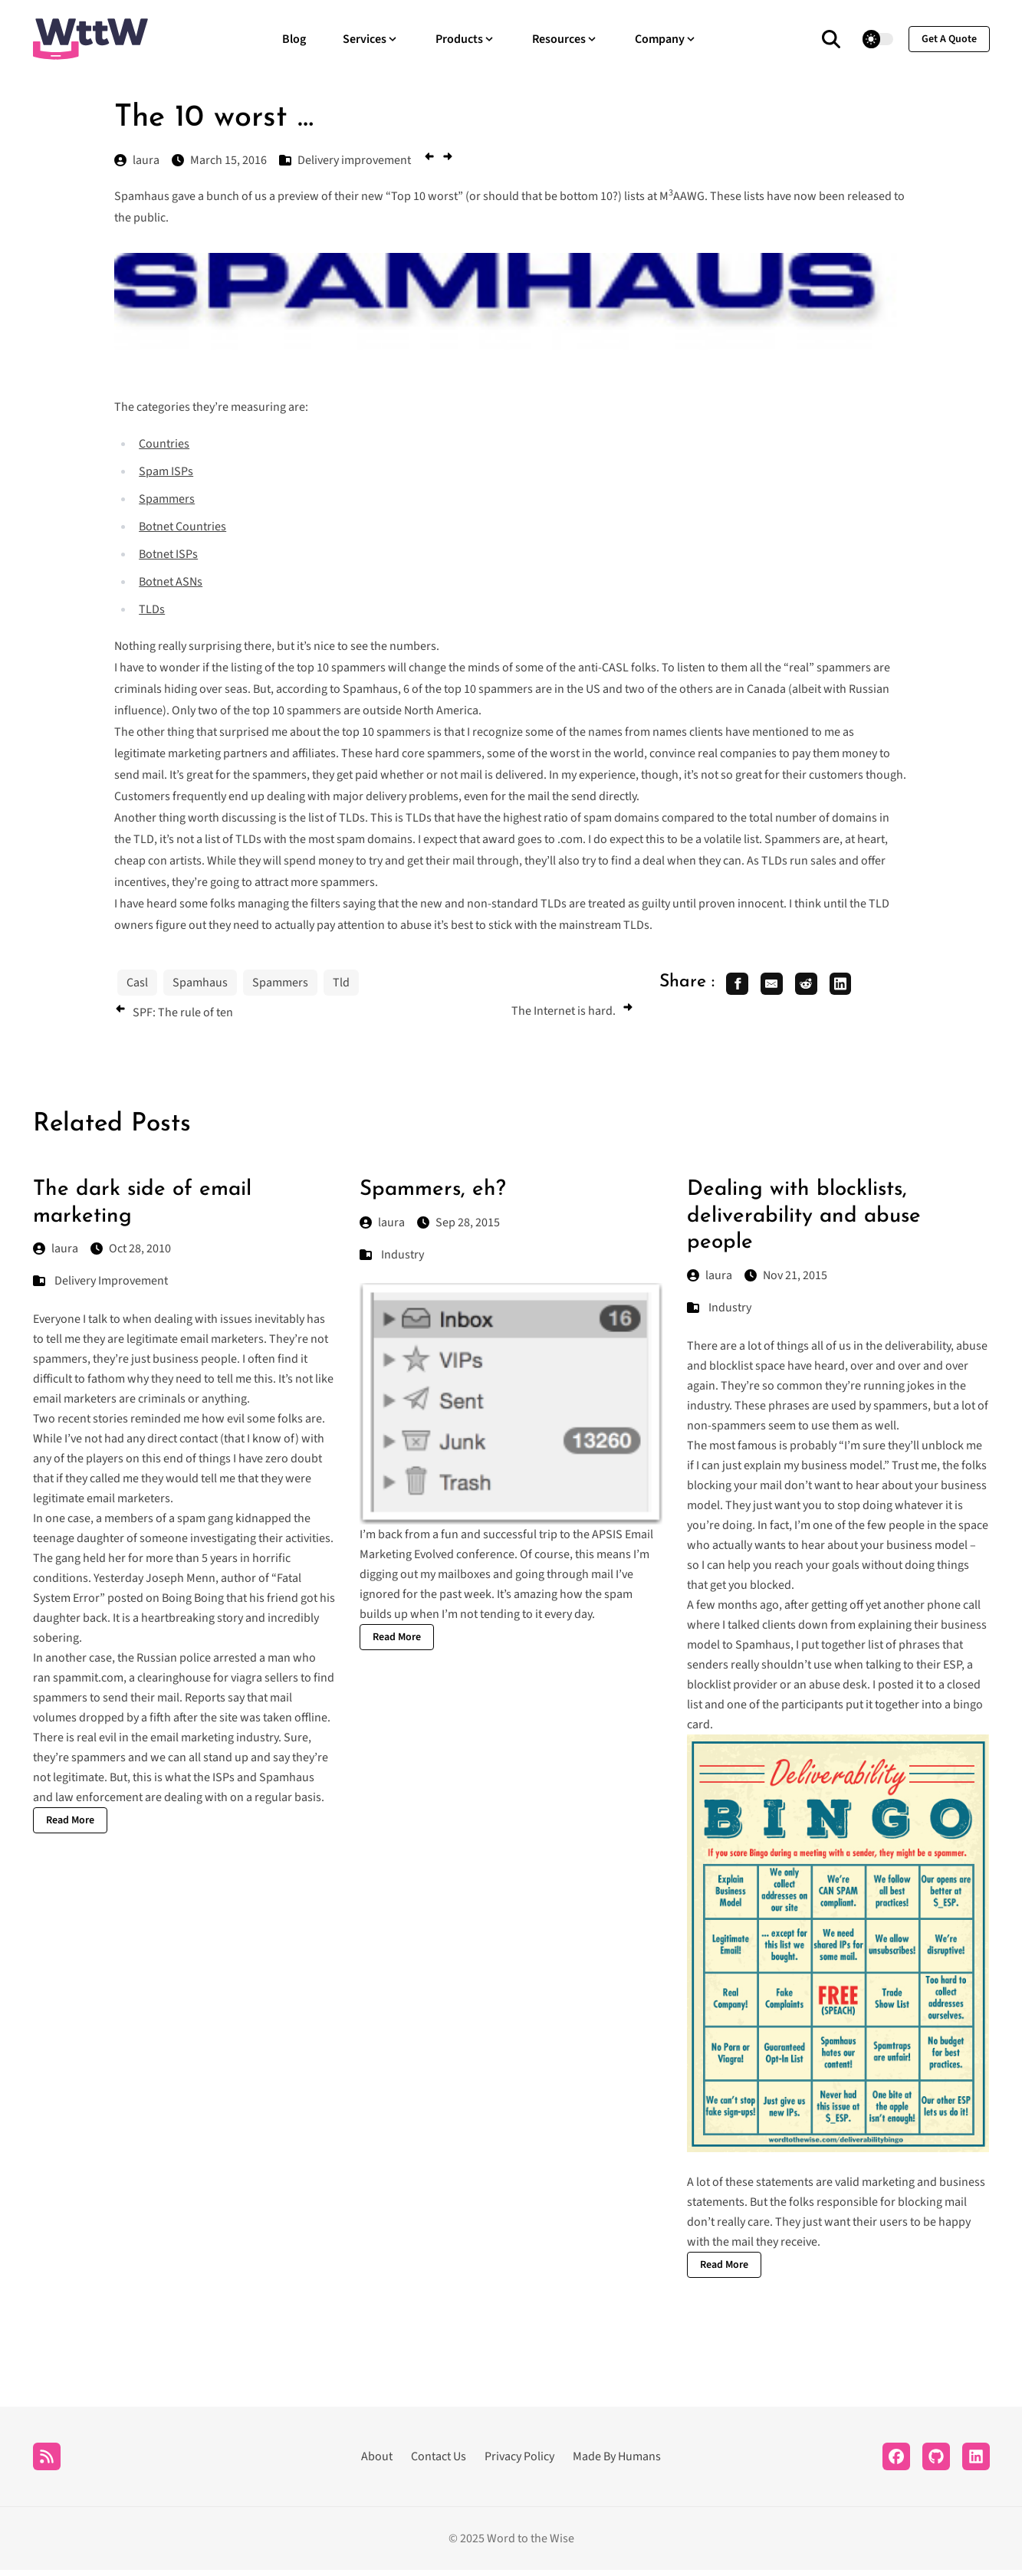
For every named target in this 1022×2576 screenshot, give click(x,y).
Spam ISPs (166, 471)
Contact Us (438, 2462)
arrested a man (252, 1664)
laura (55, 1254)
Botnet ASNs (170, 581)
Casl (137, 982)
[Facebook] (896, 2462)
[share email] (780, 986)
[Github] (936, 2462)
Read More (70, 1826)
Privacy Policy (519, 2462)
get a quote (949, 39)
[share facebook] (740, 986)
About (377, 2462)
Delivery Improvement (111, 1286)
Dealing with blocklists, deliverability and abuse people (804, 1222)
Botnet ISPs (168, 554)
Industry (402, 1260)
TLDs (152, 609)
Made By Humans (617, 2462)
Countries (164, 443)
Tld (341, 982)
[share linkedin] (859, 986)
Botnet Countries (182, 526)
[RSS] (47, 2462)
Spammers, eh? (433, 1195)
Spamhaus (200, 982)
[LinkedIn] (976, 2462)
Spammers (167, 499)
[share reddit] (819, 986)
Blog (294, 39)
